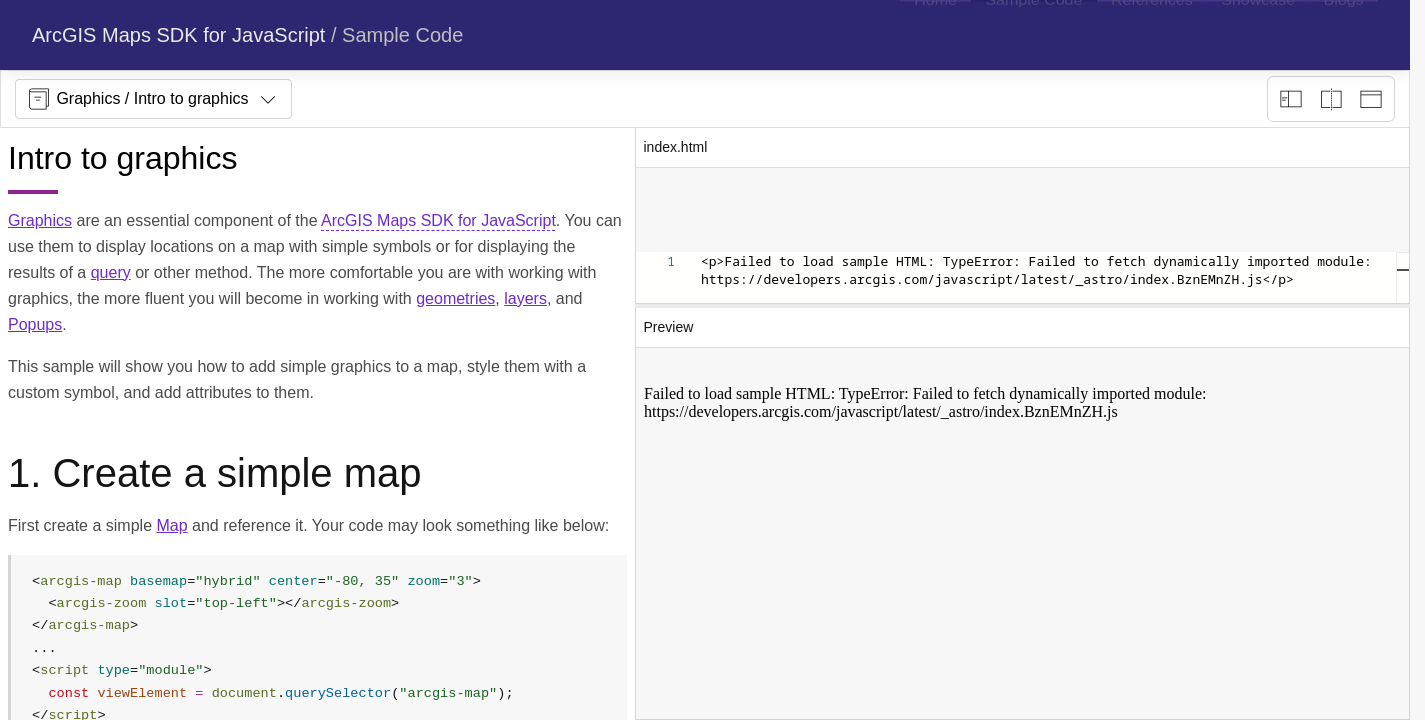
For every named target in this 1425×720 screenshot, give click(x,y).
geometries (455, 298)
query (111, 272)
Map (171, 525)
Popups (35, 324)
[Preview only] (1371, 99)
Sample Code (402, 35)
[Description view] (1291, 99)
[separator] (1023, 306)
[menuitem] (935, 35)
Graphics (40, 220)
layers (525, 298)
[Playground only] (1331, 99)
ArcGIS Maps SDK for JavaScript (178, 35)
